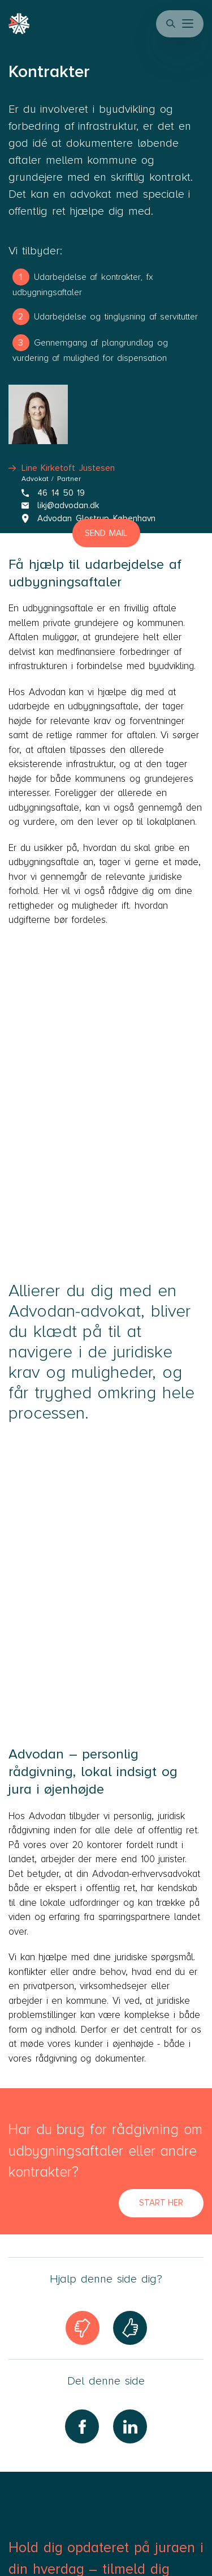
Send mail (106, 533)
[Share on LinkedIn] (130, 2426)
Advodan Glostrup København (88, 518)
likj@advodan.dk (60, 505)
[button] (188, 23)
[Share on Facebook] (82, 2426)
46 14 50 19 (53, 493)
